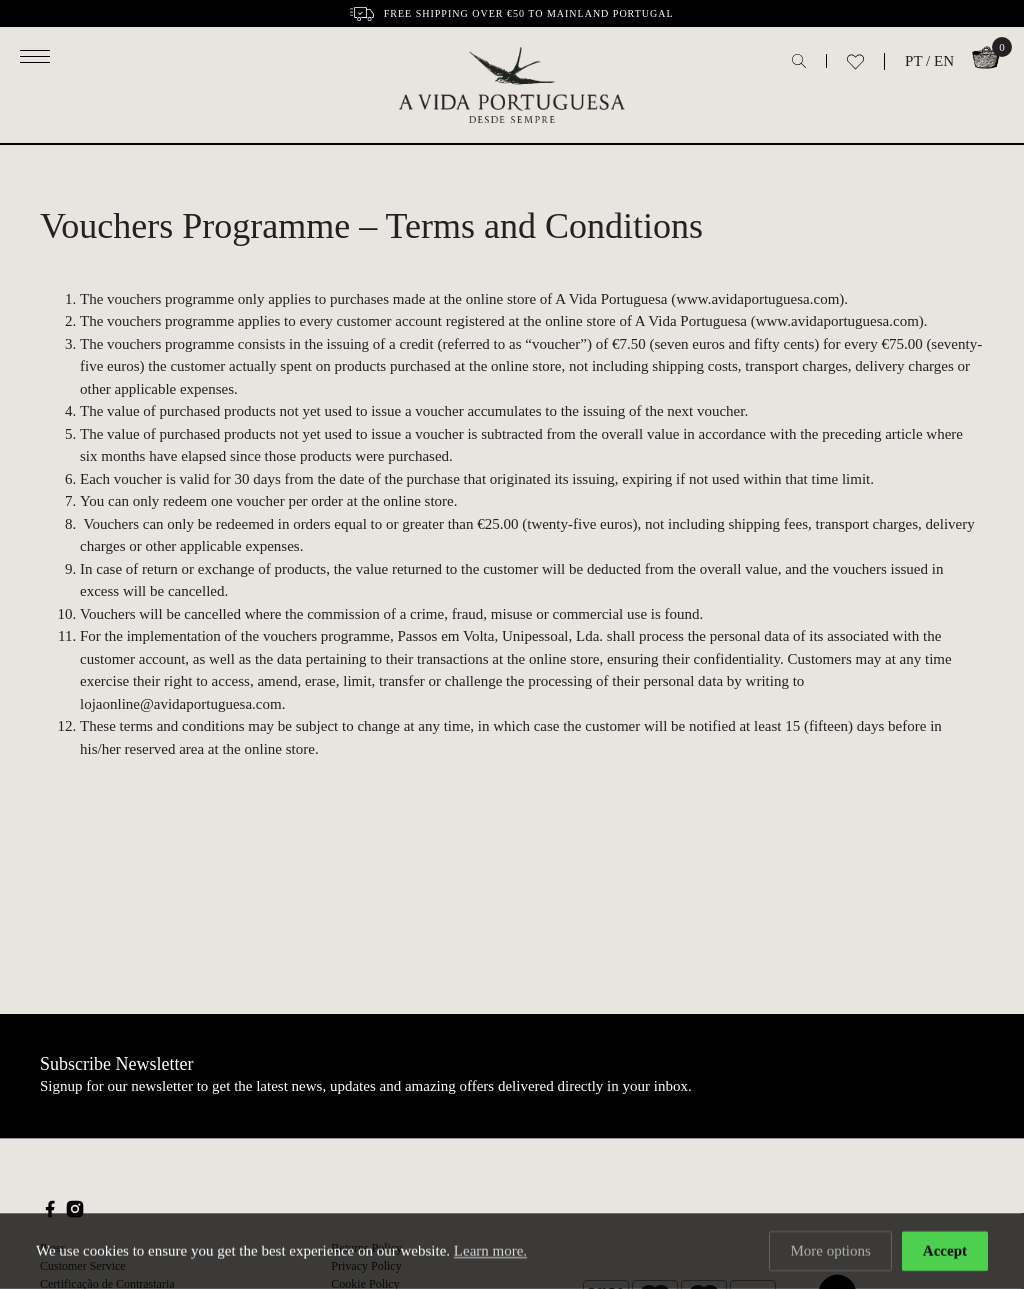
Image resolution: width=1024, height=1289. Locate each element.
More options (830, 1252)
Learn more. (490, 1252)
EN (944, 61)
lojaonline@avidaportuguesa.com (181, 704)
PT (913, 61)
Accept (945, 1252)
